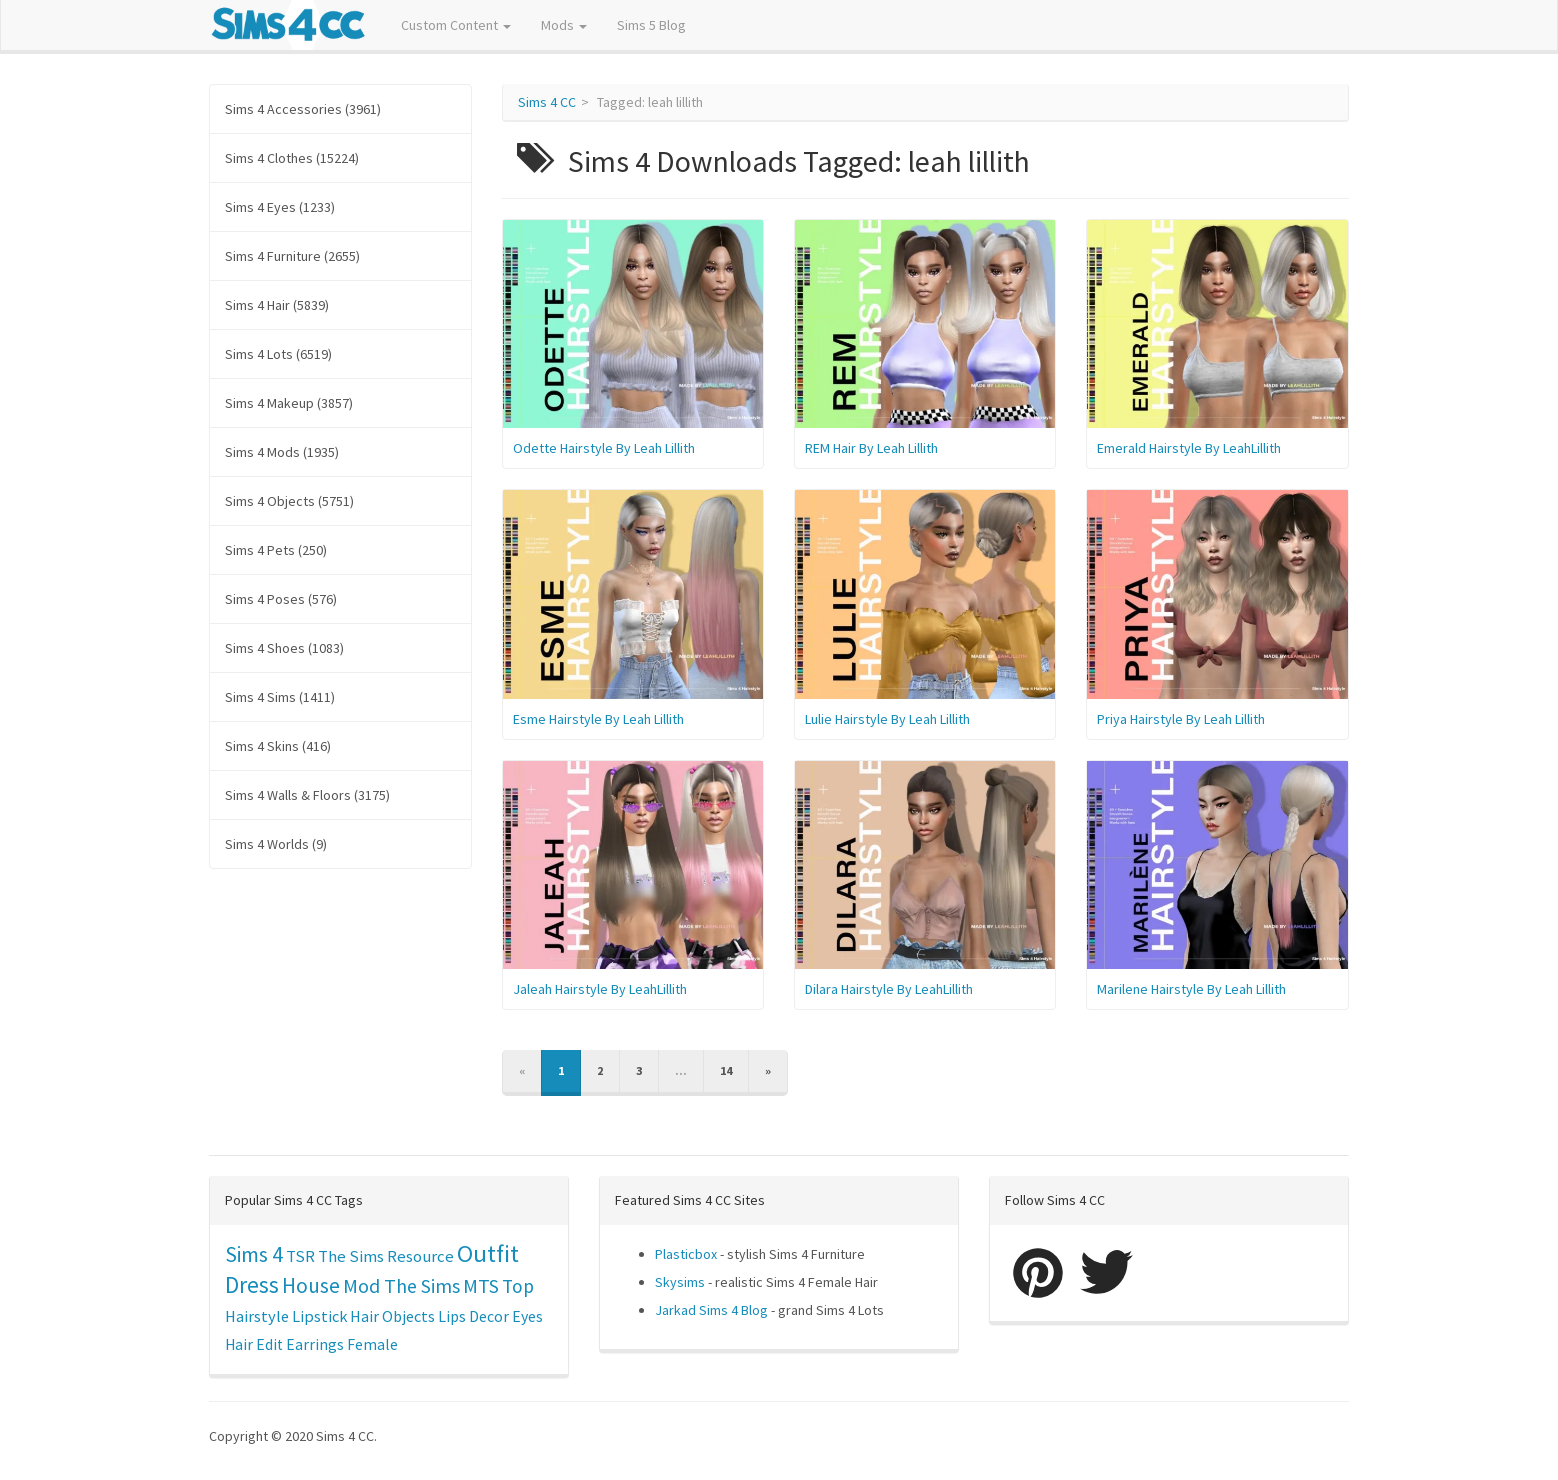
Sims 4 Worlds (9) (276, 844)
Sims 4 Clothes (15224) (292, 158)
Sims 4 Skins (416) (278, 746)
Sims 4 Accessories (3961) (303, 109)
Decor (489, 1316)
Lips (452, 1316)
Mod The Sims (401, 1285)
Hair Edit (254, 1344)
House (311, 1285)
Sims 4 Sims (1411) (280, 697)
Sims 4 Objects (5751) (289, 501)
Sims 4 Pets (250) (276, 550)
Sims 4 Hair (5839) (277, 305)
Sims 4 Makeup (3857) (289, 403)
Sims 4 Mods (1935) (282, 452)
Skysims (680, 1282)
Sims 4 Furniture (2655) (292, 256)
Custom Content (456, 25)
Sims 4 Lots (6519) (278, 354)
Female (372, 1344)
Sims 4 (254, 1254)
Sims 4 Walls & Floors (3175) (307, 795)
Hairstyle (257, 1316)
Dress (252, 1284)
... (681, 1070)
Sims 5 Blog (651, 25)
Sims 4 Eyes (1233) (280, 207)
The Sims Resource (386, 1256)
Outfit (488, 1253)
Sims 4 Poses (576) (281, 599)
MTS (481, 1286)
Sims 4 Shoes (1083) (284, 648)
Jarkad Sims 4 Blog (711, 1310)
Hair (364, 1316)
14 (726, 1070)
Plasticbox (686, 1254)
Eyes (527, 1316)
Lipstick (319, 1316)
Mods (564, 25)
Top (518, 1286)
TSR (300, 1256)
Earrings (315, 1344)
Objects (408, 1316)
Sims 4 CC (547, 102)
